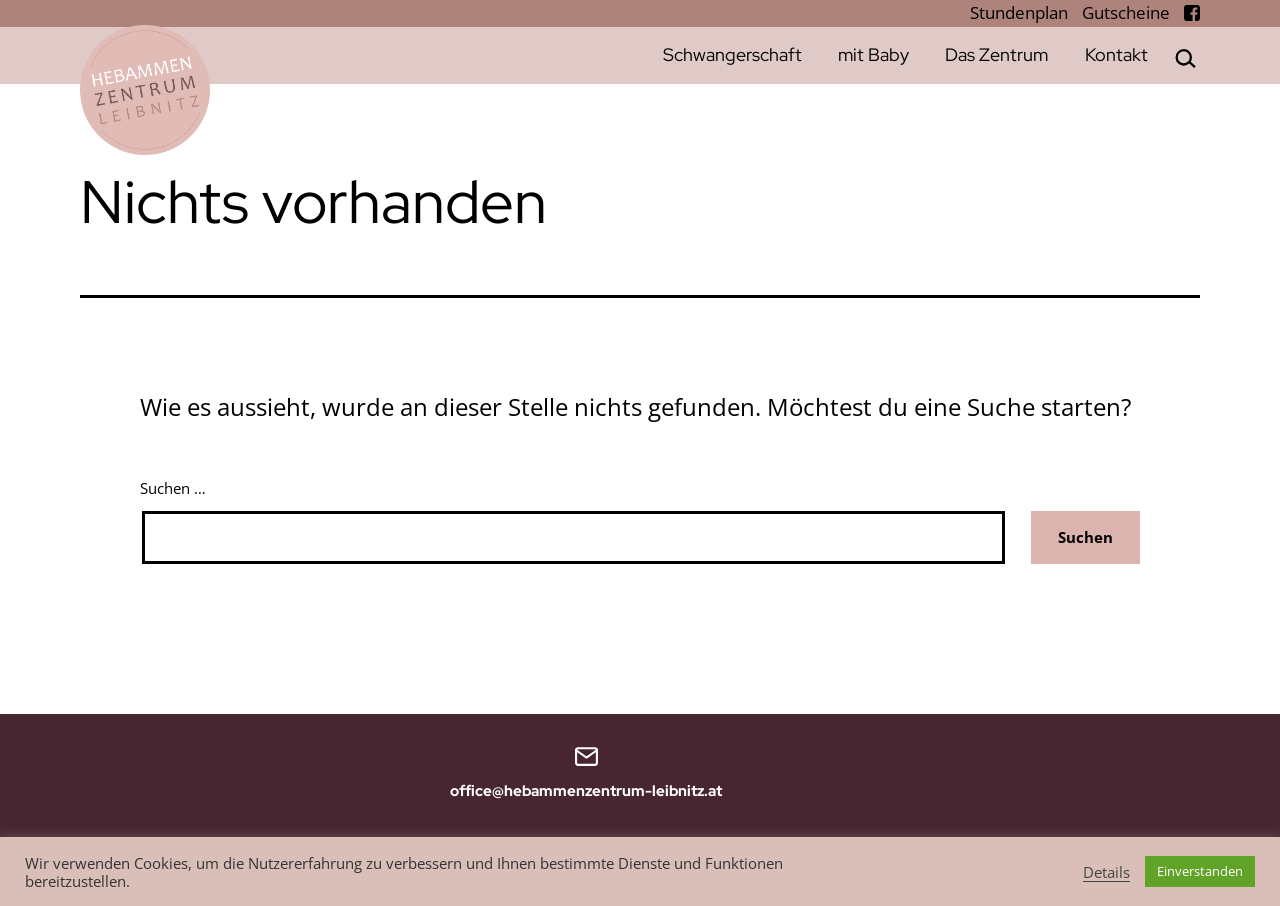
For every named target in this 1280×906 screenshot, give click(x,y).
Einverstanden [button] (1200, 871)
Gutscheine (1128, 12)
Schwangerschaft (732, 54)
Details (1106, 872)
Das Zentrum (996, 54)
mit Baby (873, 54)
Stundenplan (1021, 12)
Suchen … (173, 488)
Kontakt (1116, 54)
